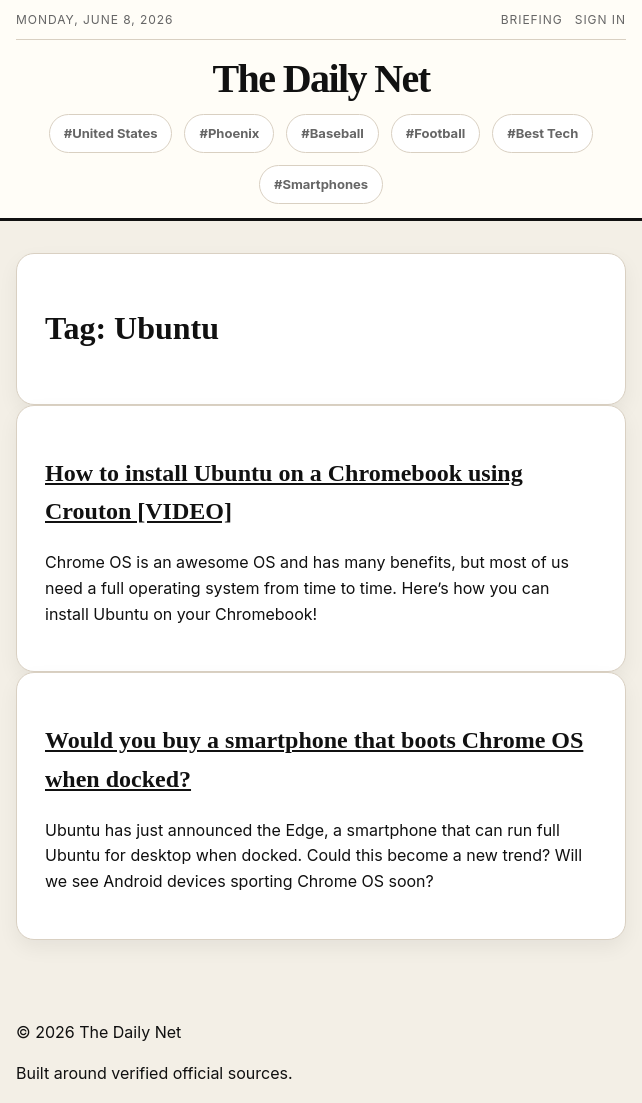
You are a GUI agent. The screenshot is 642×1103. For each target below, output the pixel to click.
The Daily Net (321, 79)
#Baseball (332, 133)
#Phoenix (229, 133)
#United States (111, 133)
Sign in (600, 19)
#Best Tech (542, 133)
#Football (435, 133)
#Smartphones (321, 184)
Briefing (532, 19)
